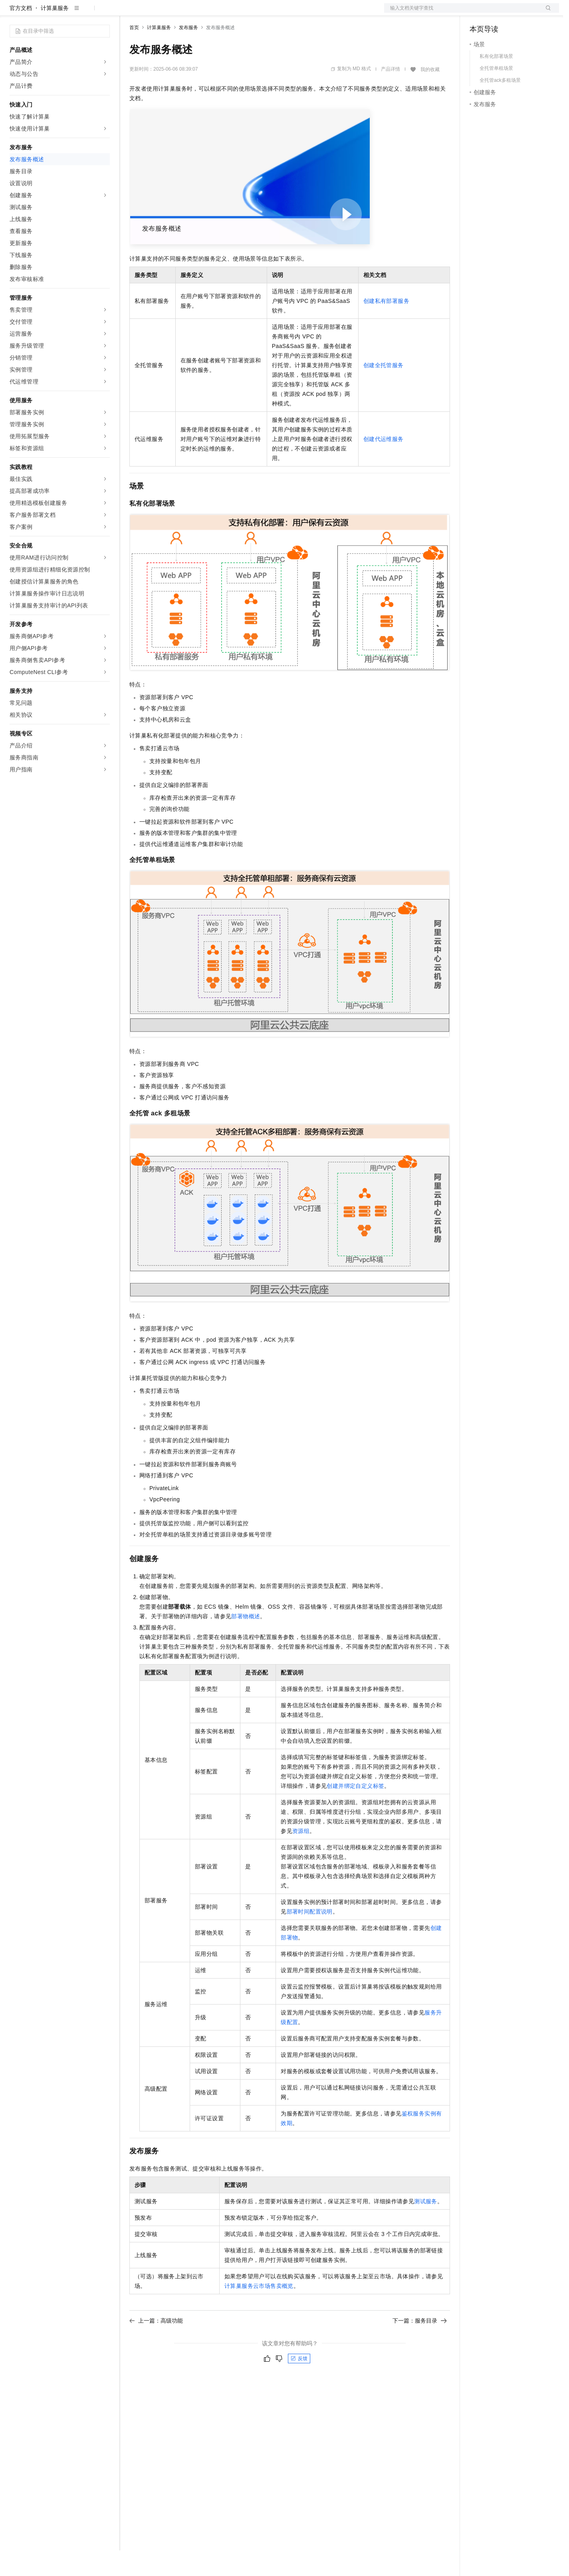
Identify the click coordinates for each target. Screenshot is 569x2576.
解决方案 (128, 13)
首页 (134, 53)
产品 (103, 13)
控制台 (497, 13)
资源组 (300, 1856)
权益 (153, 13)
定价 (172, 13)
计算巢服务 (55, 33)
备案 (478, 13)
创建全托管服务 (383, 390)
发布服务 (188, 53)
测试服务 (425, 2227)
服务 (235, 13)
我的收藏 (430, 95)
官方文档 (21, 33)
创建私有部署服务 (386, 326)
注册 (516, 13)
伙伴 (216, 13)
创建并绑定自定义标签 (355, 1811)
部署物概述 (245, 1642)
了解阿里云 (263, 13)
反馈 (299, 2384)
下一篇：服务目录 (420, 2346)
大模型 (81, 13)
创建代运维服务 (383, 464)
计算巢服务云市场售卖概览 (258, 2311)
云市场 (194, 13)
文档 (461, 13)
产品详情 (390, 94)
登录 (546, 13)
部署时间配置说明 (310, 1937)
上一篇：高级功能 (156, 2346)
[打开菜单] (13, 13)
